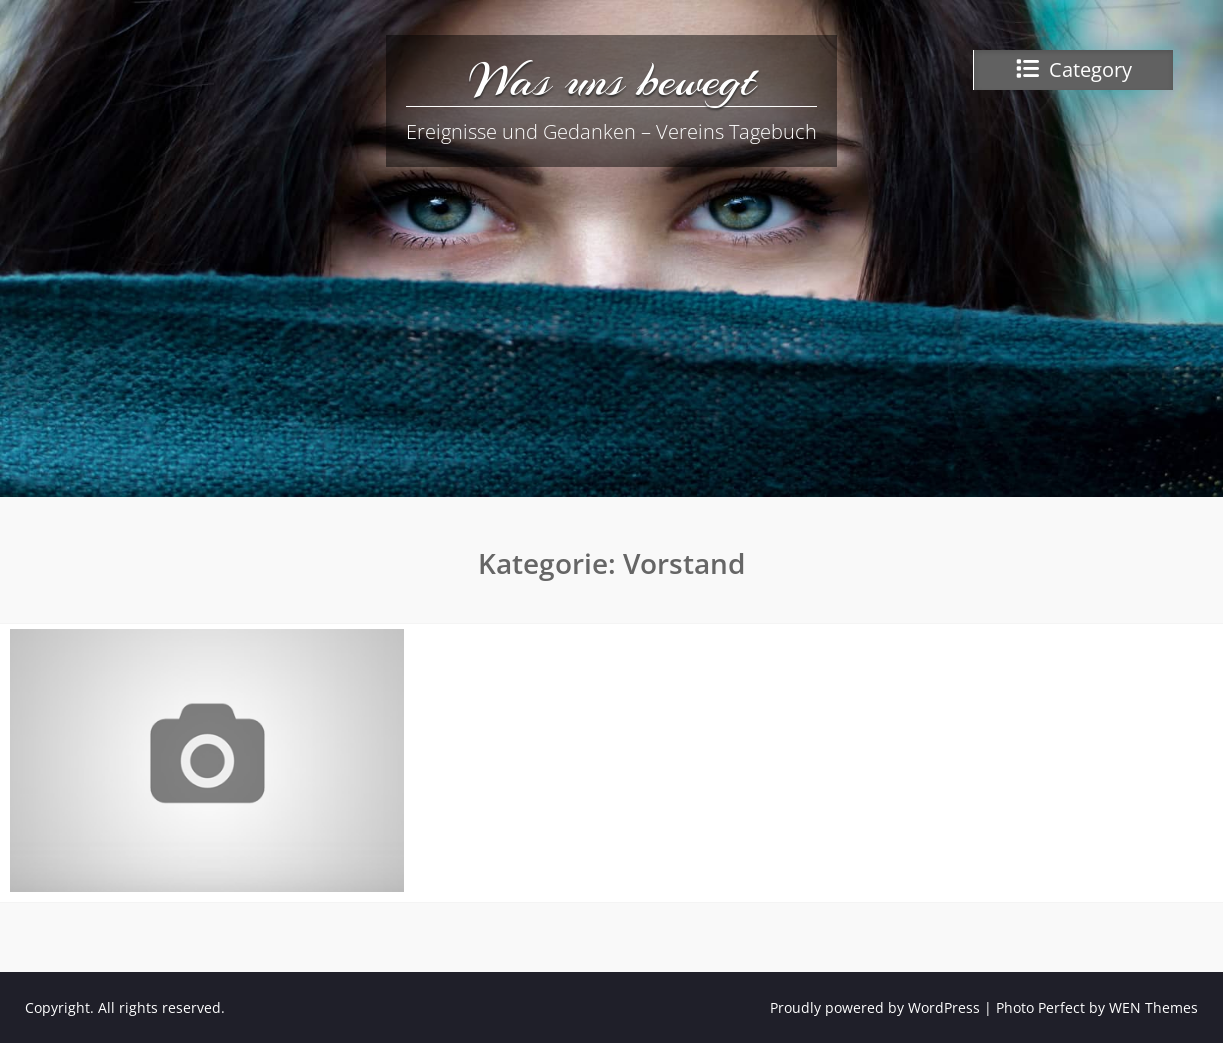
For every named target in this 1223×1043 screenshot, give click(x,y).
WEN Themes (1153, 1007)
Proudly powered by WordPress (875, 1007)
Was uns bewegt (612, 80)
